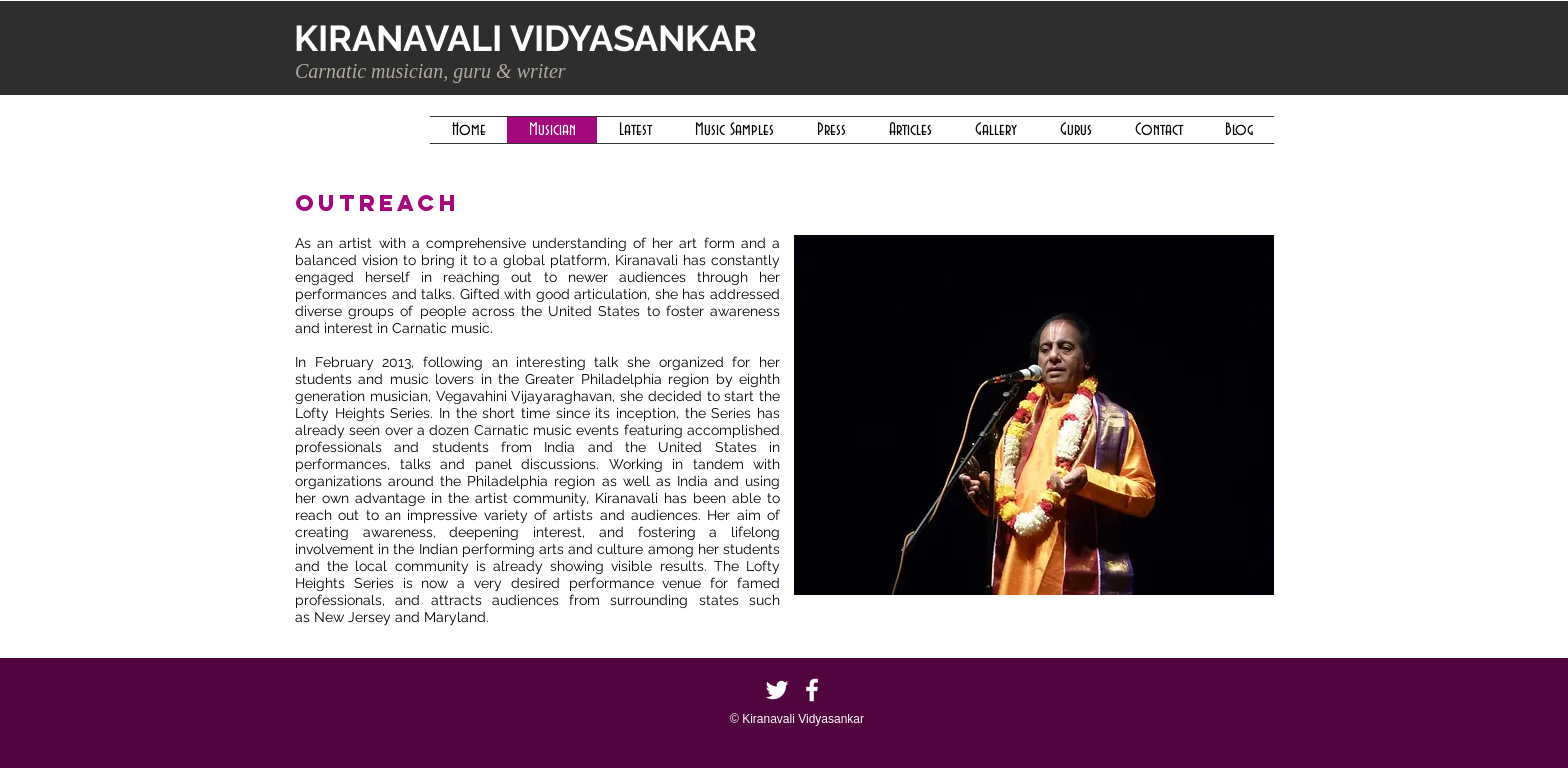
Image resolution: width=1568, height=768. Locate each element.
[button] (1034, 415)
